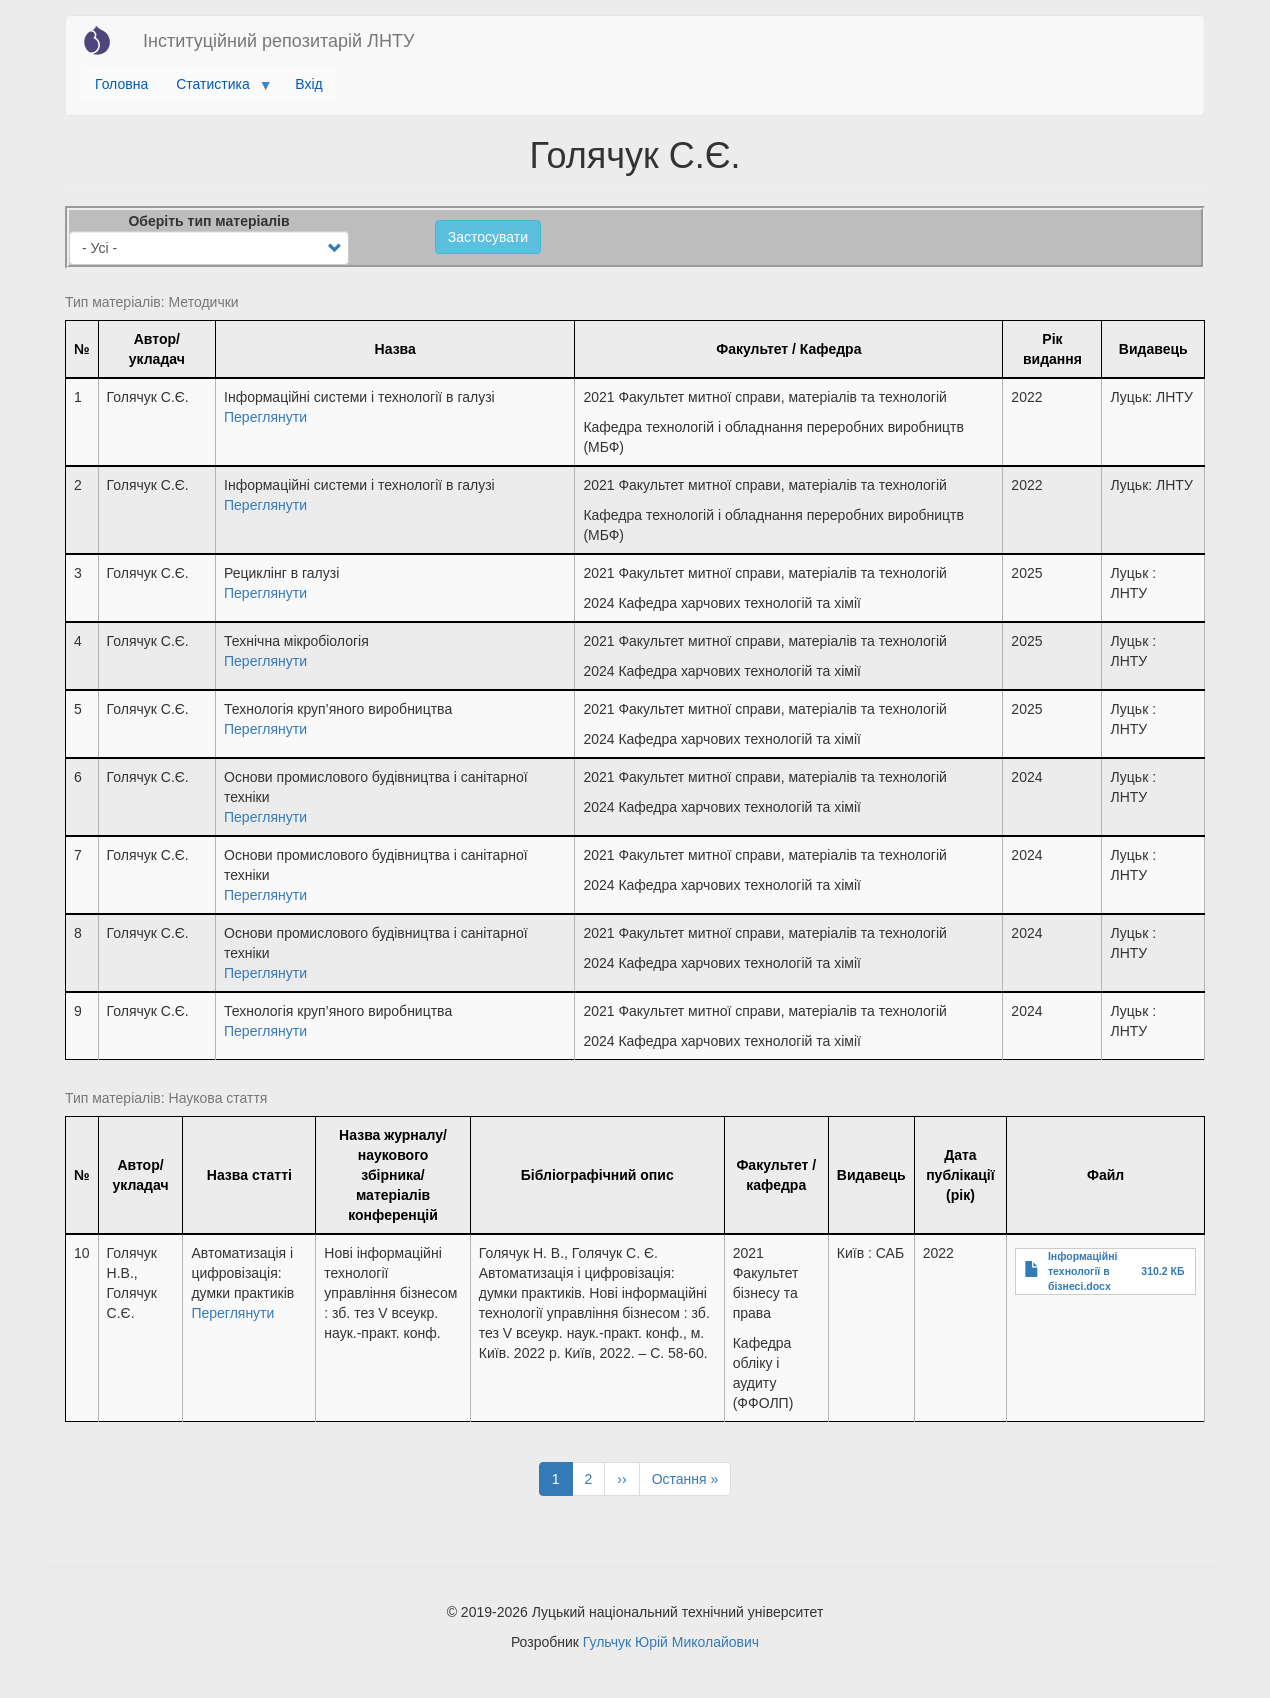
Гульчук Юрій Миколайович (671, 1642)
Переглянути (265, 417)
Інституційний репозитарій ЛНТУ (278, 41)
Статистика (216, 89)
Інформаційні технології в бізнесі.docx (1083, 1271)
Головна (121, 84)
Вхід (308, 84)
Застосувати (488, 237)
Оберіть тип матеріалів (208, 221)
